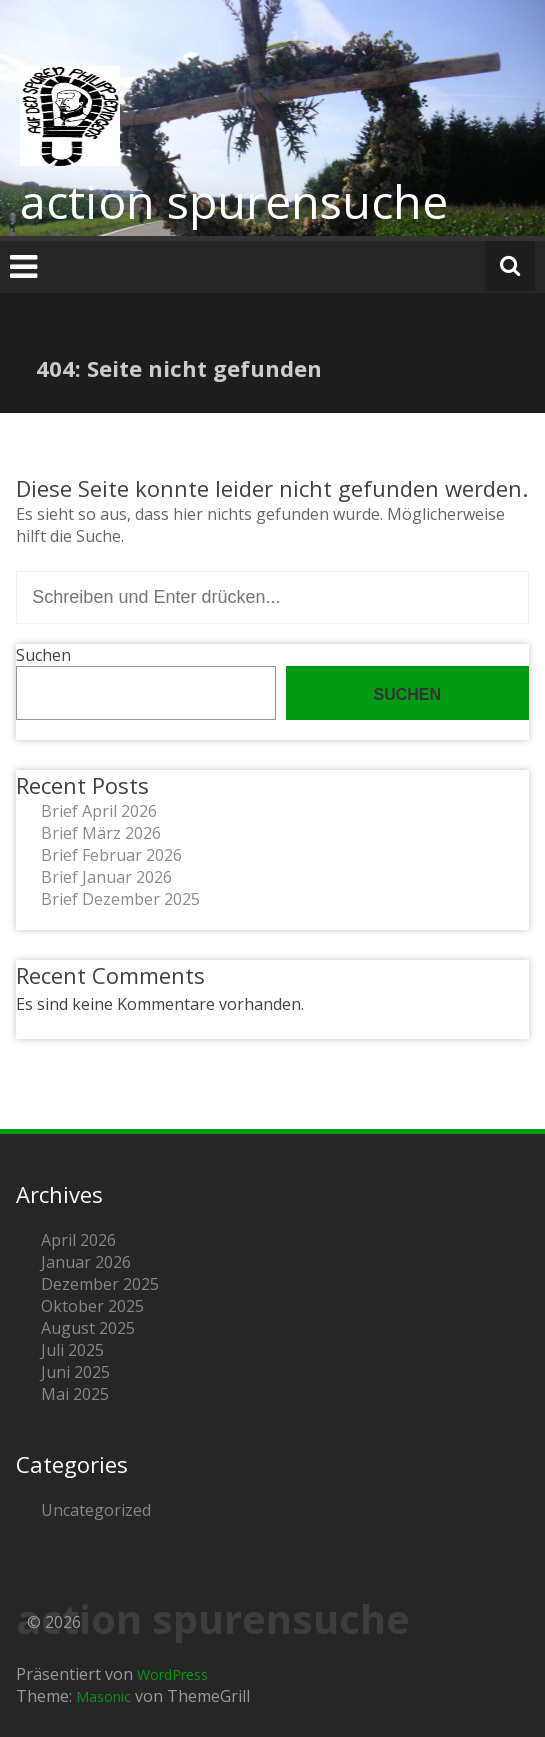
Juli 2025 (72, 1350)
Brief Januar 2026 (106, 877)
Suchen (43, 655)
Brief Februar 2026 (111, 855)
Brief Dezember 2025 (120, 899)
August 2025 (88, 1328)
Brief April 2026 (99, 811)
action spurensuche (234, 201)
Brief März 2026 (101, 833)
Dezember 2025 (100, 1284)
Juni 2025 (75, 1372)
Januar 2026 (86, 1262)
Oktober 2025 (92, 1306)
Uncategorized (96, 1510)
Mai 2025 (75, 1394)
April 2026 (78, 1240)
